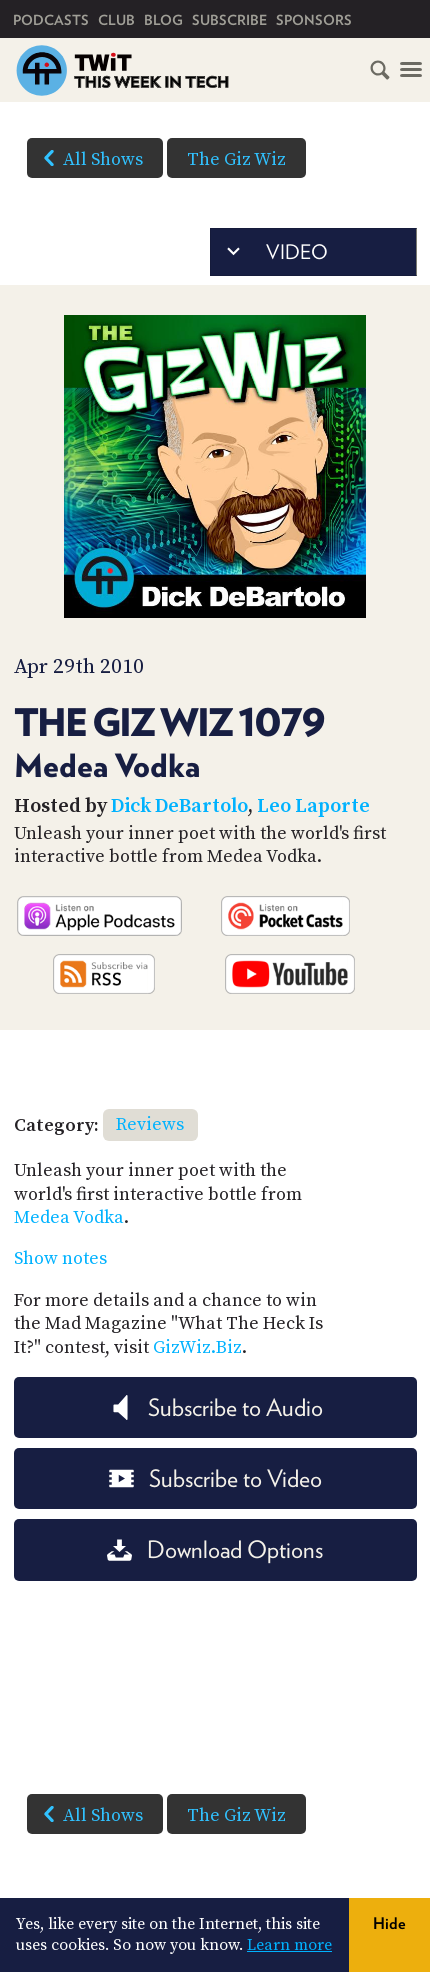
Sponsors (314, 20)
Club (116, 20)
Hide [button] (389, 1923)
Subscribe (229, 20)
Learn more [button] (289, 1945)
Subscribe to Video (215, 1478)
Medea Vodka (69, 1217)
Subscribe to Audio (215, 1407)
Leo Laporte (313, 806)
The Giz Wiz (236, 159)
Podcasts (51, 20)
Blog (163, 20)
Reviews (150, 1124)
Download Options (215, 1549)
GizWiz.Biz (197, 1347)
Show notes (60, 1258)
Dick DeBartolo (179, 806)
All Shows (89, 158)
